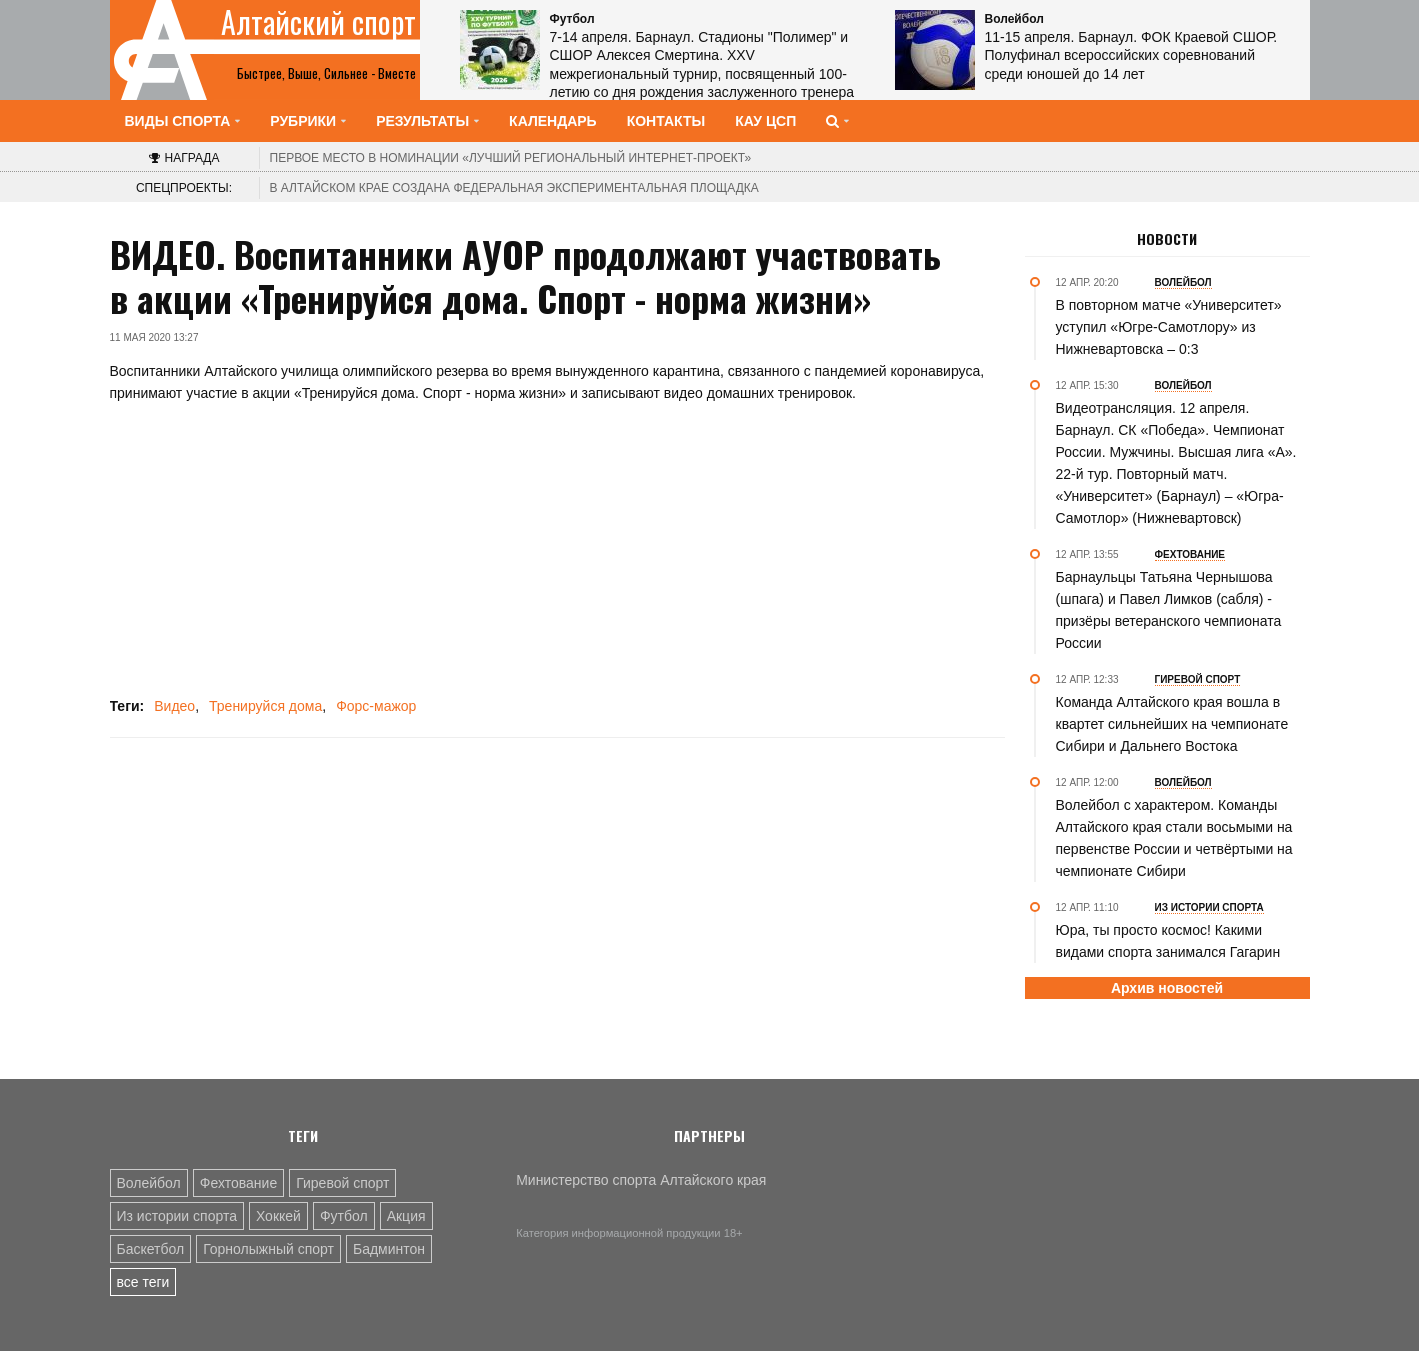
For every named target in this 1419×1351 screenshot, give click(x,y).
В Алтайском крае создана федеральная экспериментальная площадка (514, 188)
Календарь (553, 121)
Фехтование (238, 1183)
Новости (1167, 239)
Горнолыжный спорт (268, 1249)
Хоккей (278, 1216)
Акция (406, 1216)
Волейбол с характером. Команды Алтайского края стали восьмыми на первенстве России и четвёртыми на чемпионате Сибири (1174, 838)
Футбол (344, 1216)
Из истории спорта (177, 1216)
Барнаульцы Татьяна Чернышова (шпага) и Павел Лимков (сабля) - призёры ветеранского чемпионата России (1169, 610)
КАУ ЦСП (765, 121)
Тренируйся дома (265, 706)
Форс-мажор (376, 706)
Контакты (666, 121)
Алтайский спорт (318, 22)
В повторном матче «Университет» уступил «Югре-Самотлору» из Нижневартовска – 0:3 (1169, 327)
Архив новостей (1167, 988)
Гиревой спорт (342, 1183)
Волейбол (149, 1183)
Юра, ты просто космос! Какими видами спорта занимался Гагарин (1168, 941)
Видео (174, 706)
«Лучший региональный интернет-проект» (511, 158)
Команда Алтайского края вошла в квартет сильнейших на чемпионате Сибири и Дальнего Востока (1172, 724)
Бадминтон (389, 1249)
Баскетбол (151, 1249)
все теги (143, 1282)
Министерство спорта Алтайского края (641, 1180)
